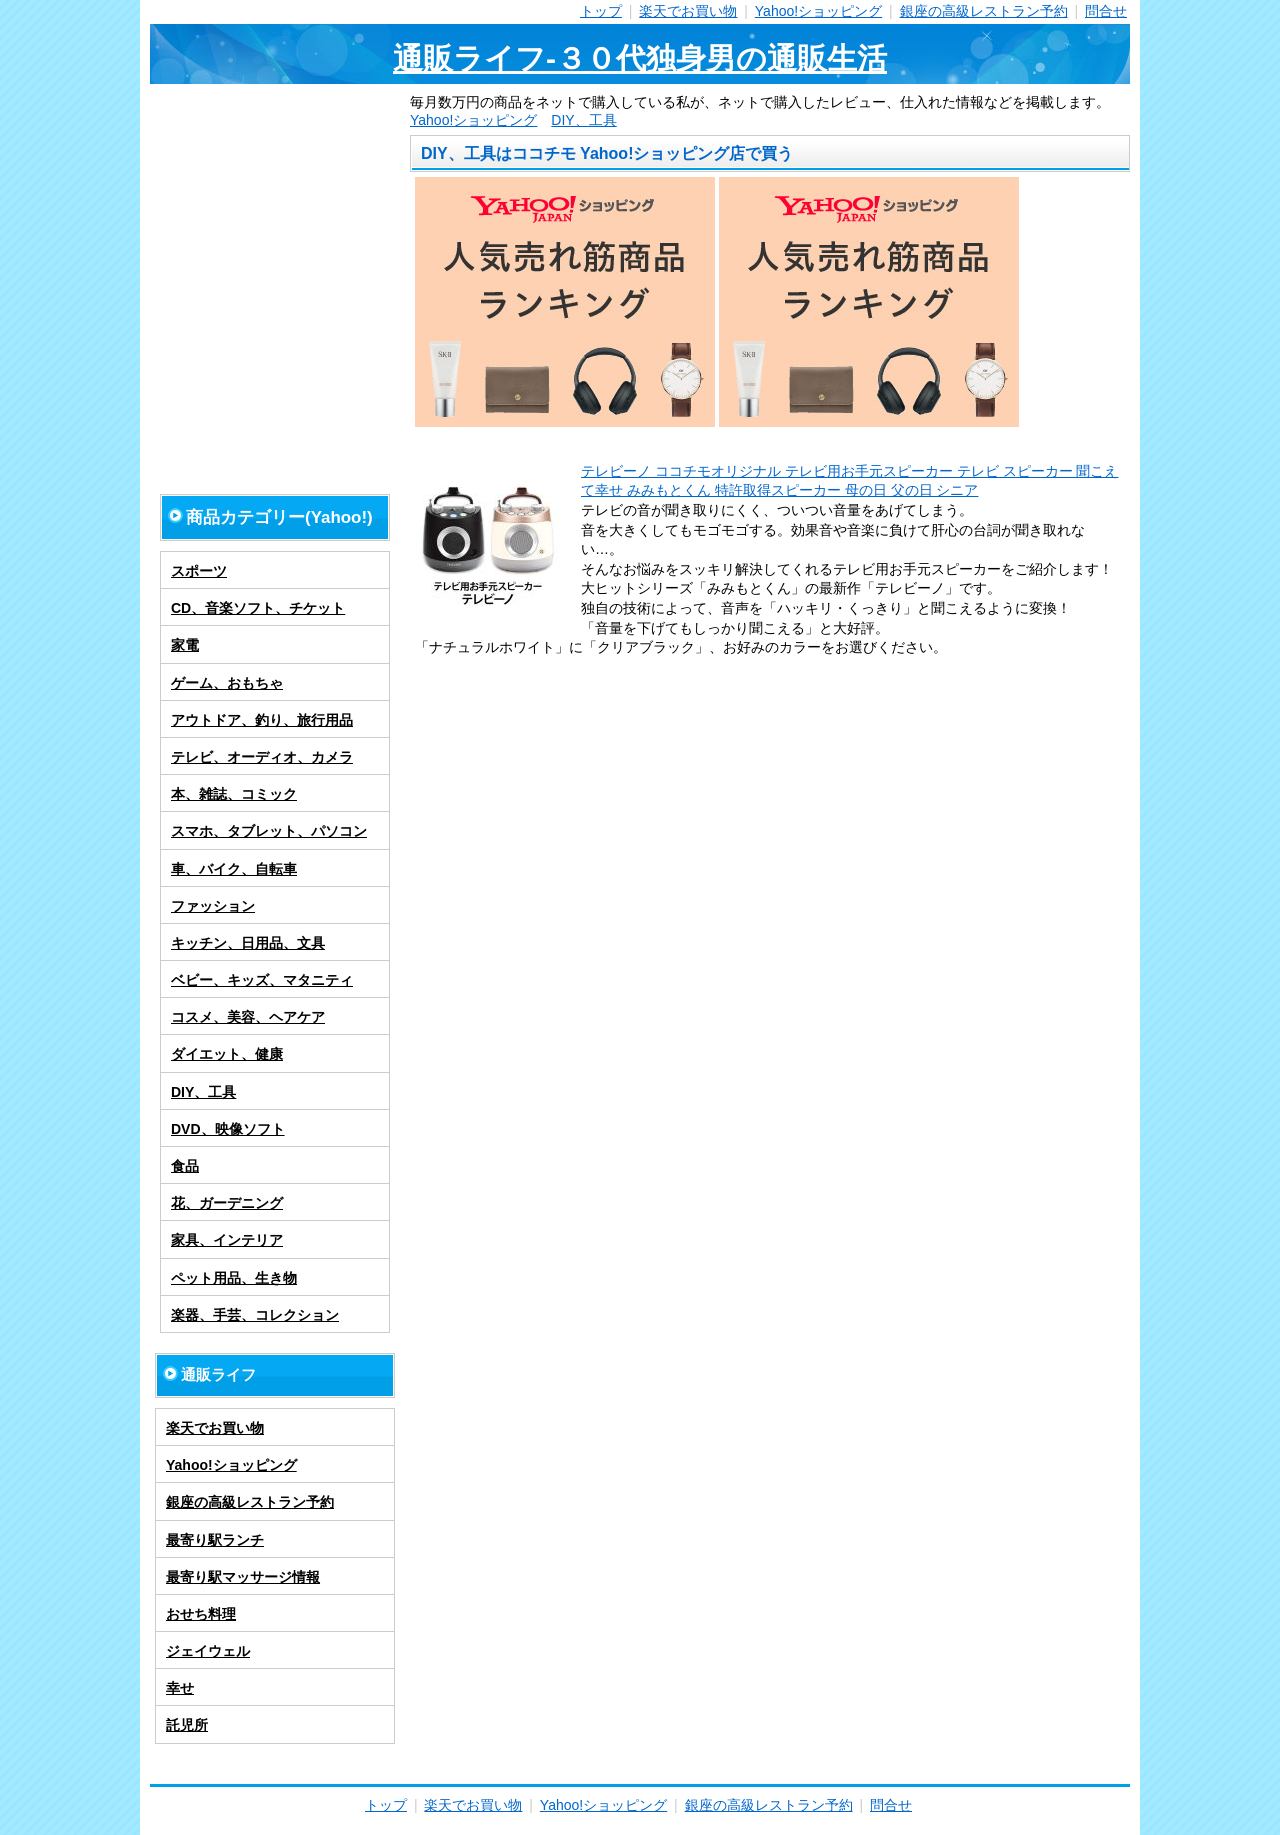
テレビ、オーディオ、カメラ (262, 757)
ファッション (213, 906)
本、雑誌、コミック (234, 794)
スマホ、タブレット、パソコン (269, 831)
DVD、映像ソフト (228, 1129)
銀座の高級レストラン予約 (984, 11)
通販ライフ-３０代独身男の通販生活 (640, 58)
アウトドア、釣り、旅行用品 (262, 720)
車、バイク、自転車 (234, 869)
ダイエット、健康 (227, 1054)
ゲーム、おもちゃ (227, 683)
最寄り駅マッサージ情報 (243, 1577)
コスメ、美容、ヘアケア (248, 1017)
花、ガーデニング (227, 1203)
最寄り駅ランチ (215, 1540)
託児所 (187, 1725)
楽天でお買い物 (688, 11)
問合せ (1106, 11)
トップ (601, 11)
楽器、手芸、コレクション (255, 1315)
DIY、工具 (583, 120)
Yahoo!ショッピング (818, 11)
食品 (185, 1166)
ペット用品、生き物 (234, 1278)
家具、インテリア (227, 1240)
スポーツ (199, 571)
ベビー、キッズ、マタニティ (262, 980)
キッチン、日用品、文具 (248, 943)
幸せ (180, 1688)
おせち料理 (201, 1614)
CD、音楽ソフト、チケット (258, 608)
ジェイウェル (208, 1651)
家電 (185, 645)
